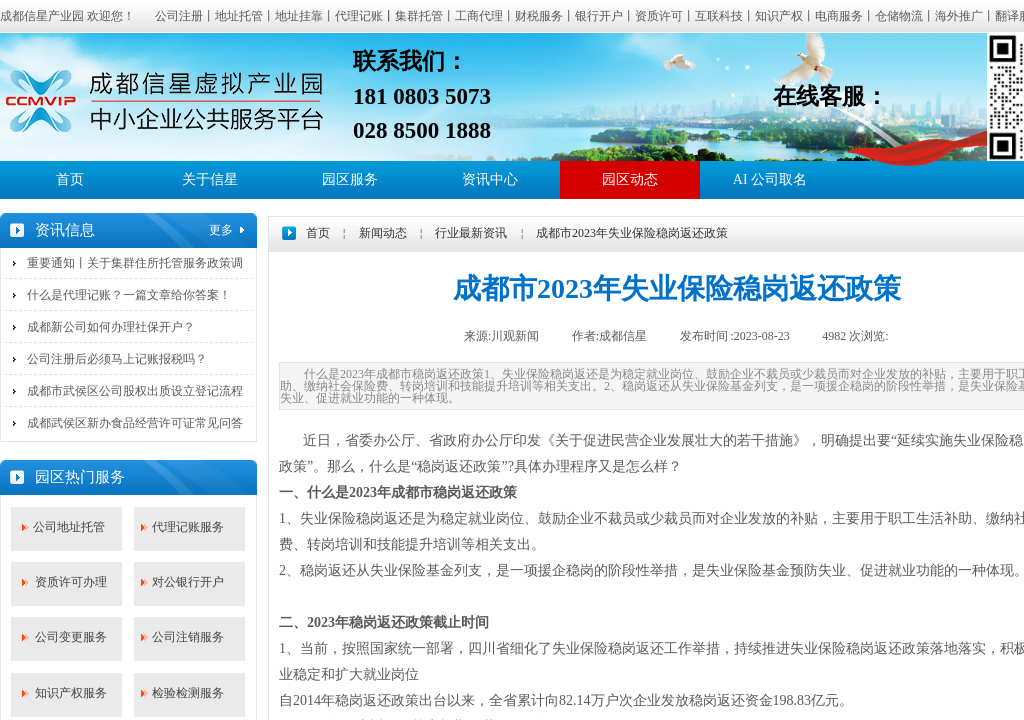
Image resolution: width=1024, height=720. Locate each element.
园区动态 (630, 179)
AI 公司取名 (770, 179)
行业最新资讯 (471, 233)
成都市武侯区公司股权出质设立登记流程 (135, 391)
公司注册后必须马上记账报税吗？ (117, 359)
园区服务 (350, 179)
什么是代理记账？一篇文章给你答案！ (129, 295)
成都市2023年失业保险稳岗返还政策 (632, 233)
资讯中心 (490, 179)
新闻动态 (383, 233)
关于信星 (210, 179)
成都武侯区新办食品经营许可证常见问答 (135, 423)
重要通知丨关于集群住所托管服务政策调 (135, 263)
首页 (70, 179)
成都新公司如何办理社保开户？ (111, 327)
